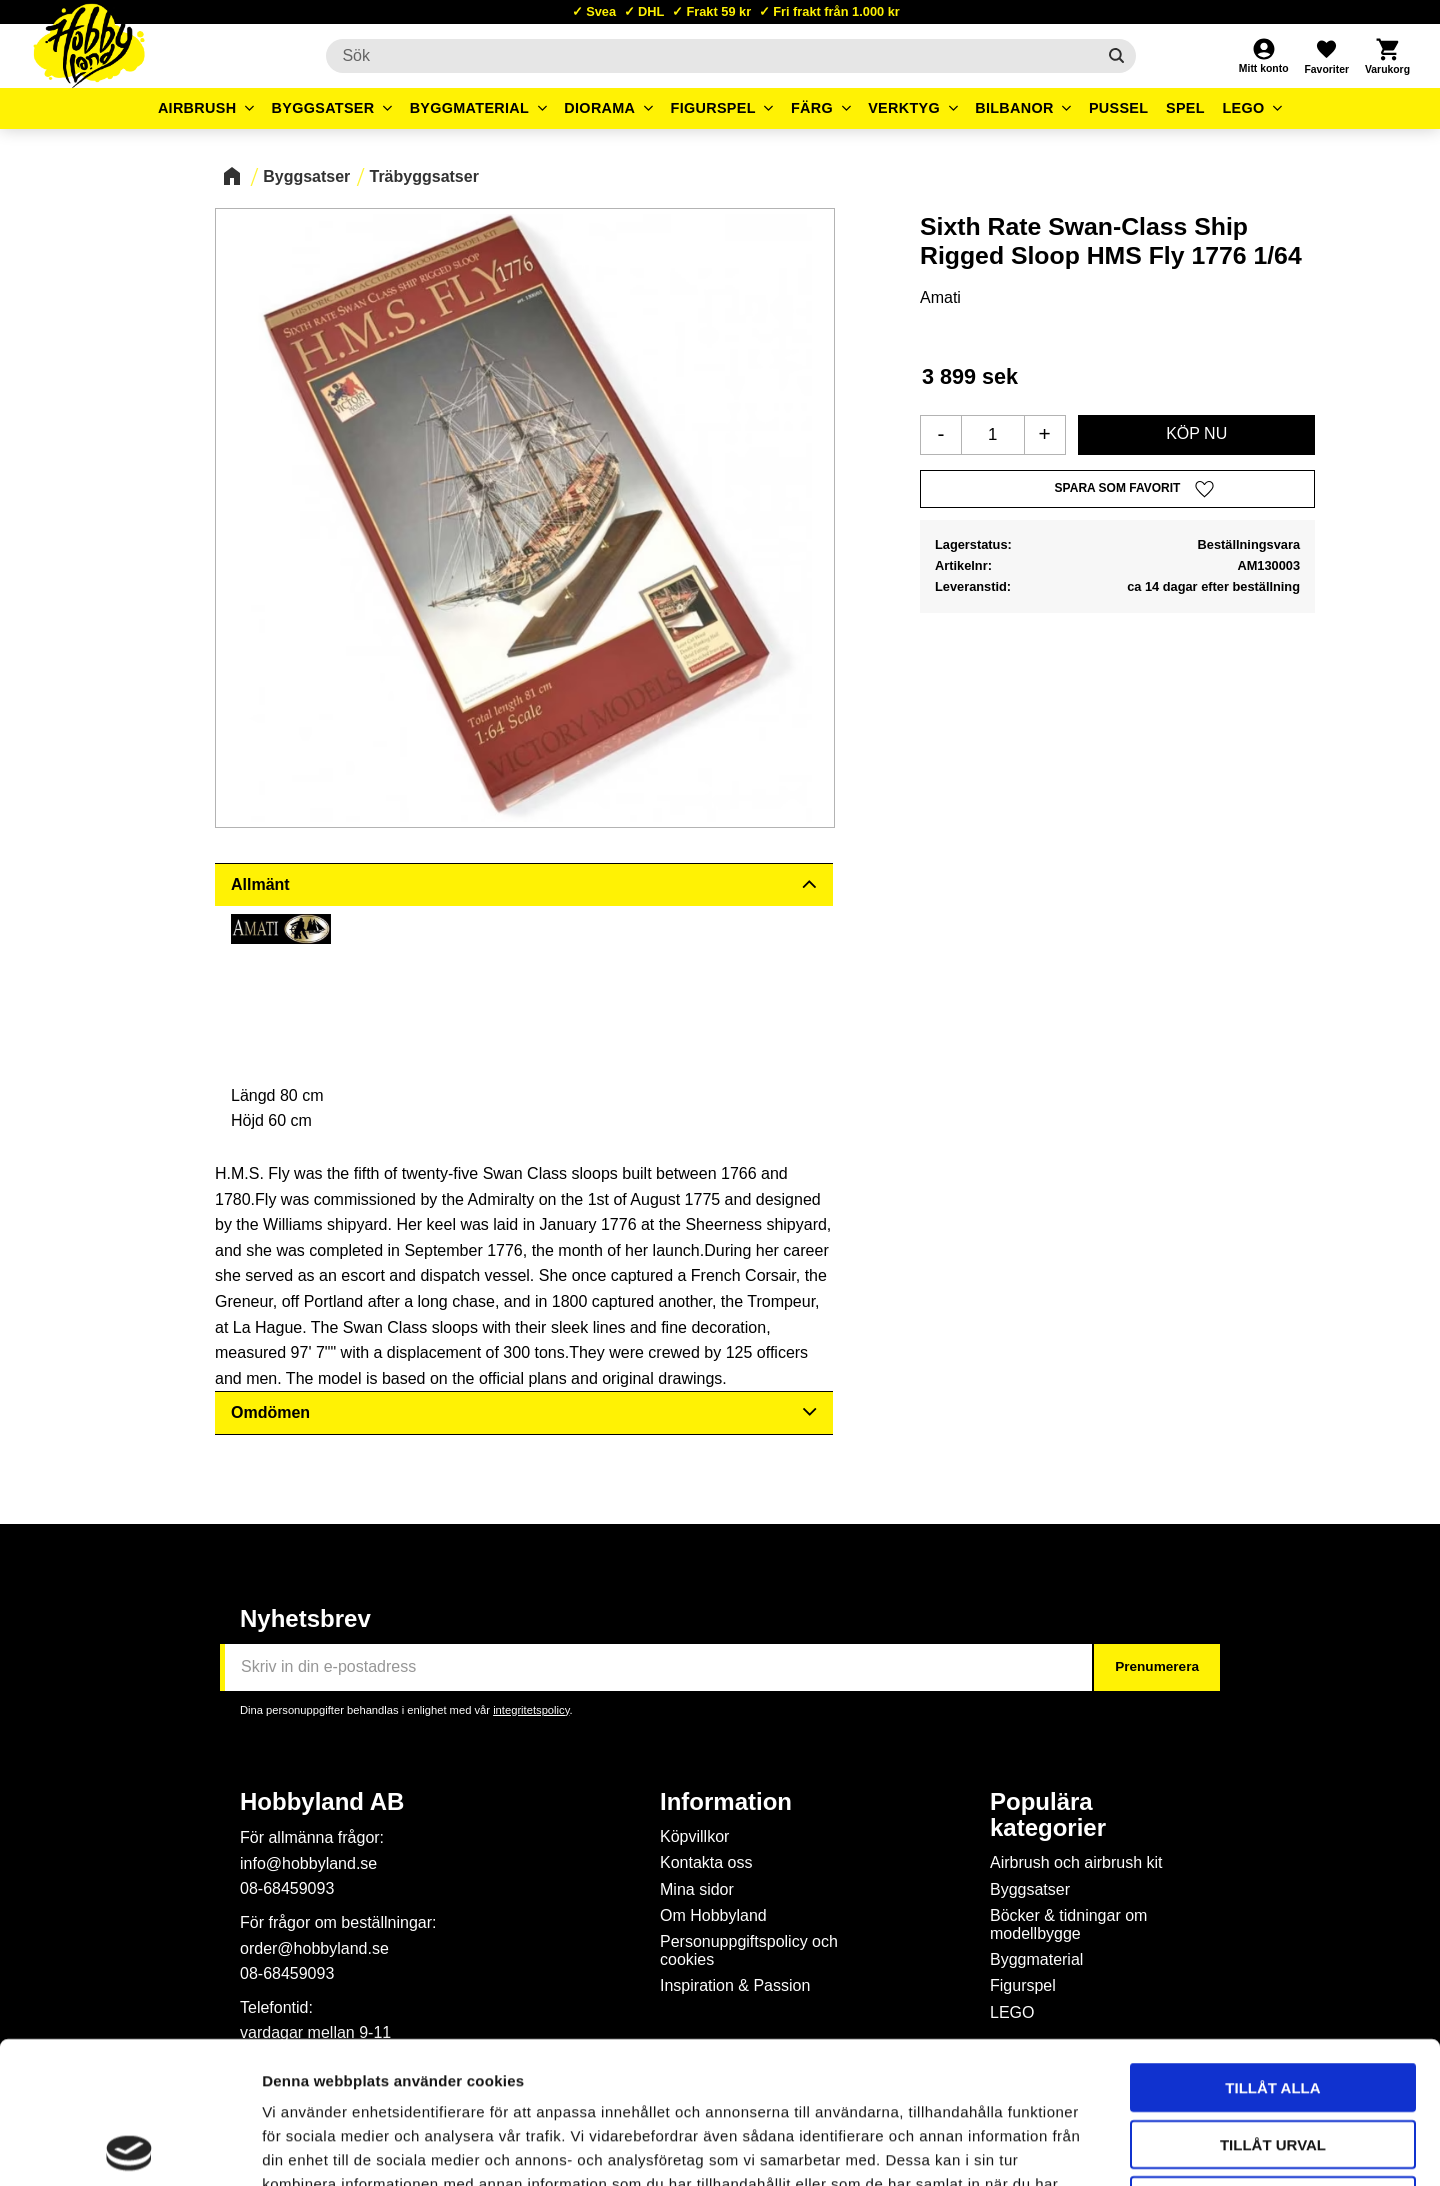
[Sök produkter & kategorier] (710, 56)
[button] (1326, 56)
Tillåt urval (1273, 2002)
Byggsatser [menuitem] (323, 108)
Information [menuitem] (726, 1802)
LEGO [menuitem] (1243, 108)
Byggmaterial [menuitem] (470, 108)
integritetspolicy (531, 1710)
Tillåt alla (1272, 1945)
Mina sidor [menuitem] (697, 1889)
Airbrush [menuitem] (197, 108)
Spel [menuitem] (1185, 108)
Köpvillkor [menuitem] (694, 1836)
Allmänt (260, 884)
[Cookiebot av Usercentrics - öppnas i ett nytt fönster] (129, 2147)
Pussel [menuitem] (1119, 108)
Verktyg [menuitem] (904, 108)
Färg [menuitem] (812, 108)
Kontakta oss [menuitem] (706, 1862)
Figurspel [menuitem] (713, 108)
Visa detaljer (1086, 2146)
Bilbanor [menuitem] (1014, 108)
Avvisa (1273, 2058)
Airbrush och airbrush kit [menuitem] (1076, 1862)
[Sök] (1116, 56)
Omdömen (270, 1412)
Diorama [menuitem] (599, 108)
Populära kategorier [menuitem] (1048, 1815)
